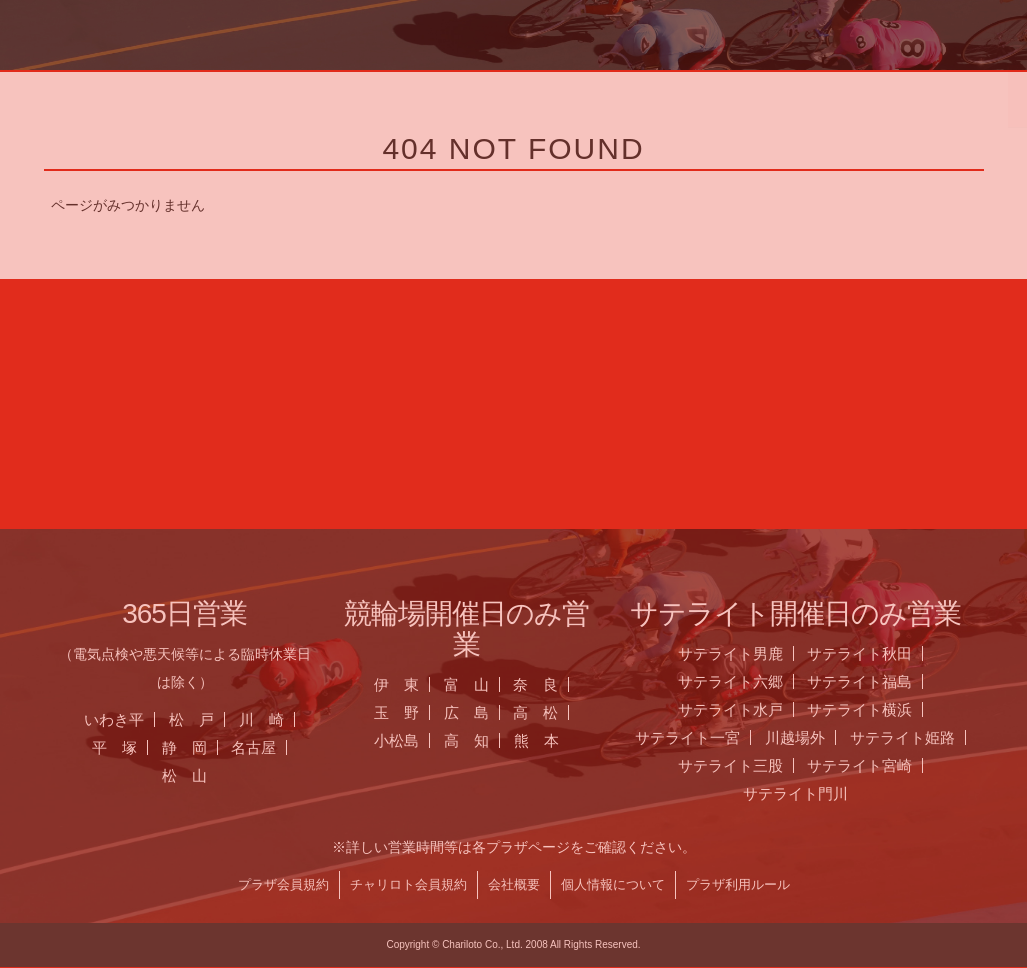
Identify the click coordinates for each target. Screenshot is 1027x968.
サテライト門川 (812, 793)
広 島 (482, 712)
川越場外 (812, 737)
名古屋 (270, 747)
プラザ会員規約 (299, 884)
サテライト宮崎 (876, 765)
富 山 (482, 684)
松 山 (201, 775)
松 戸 (208, 719)
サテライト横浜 (876, 709)
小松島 (413, 740)
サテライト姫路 (919, 737)
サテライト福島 (876, 681)
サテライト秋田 (876, 653)
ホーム (167, 95)
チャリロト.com (809, 95)
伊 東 (413, 684)
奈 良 (552, 684)
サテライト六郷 (747, 681)
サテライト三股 (747, 765)
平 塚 (131, 747)
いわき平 (131, 719)
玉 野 (413, 712)
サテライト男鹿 (747, 653)
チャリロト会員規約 (424, 884)
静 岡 (200, 747)
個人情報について (629, 884)
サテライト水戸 (747, 709)
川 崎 (278, 719)
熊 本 (553, 740)
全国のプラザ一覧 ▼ (595, 95)
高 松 (552, 712)
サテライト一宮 (704, 737)
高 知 (483, 740)
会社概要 (530, 884)
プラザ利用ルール (754, 884)
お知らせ (381, 95)
